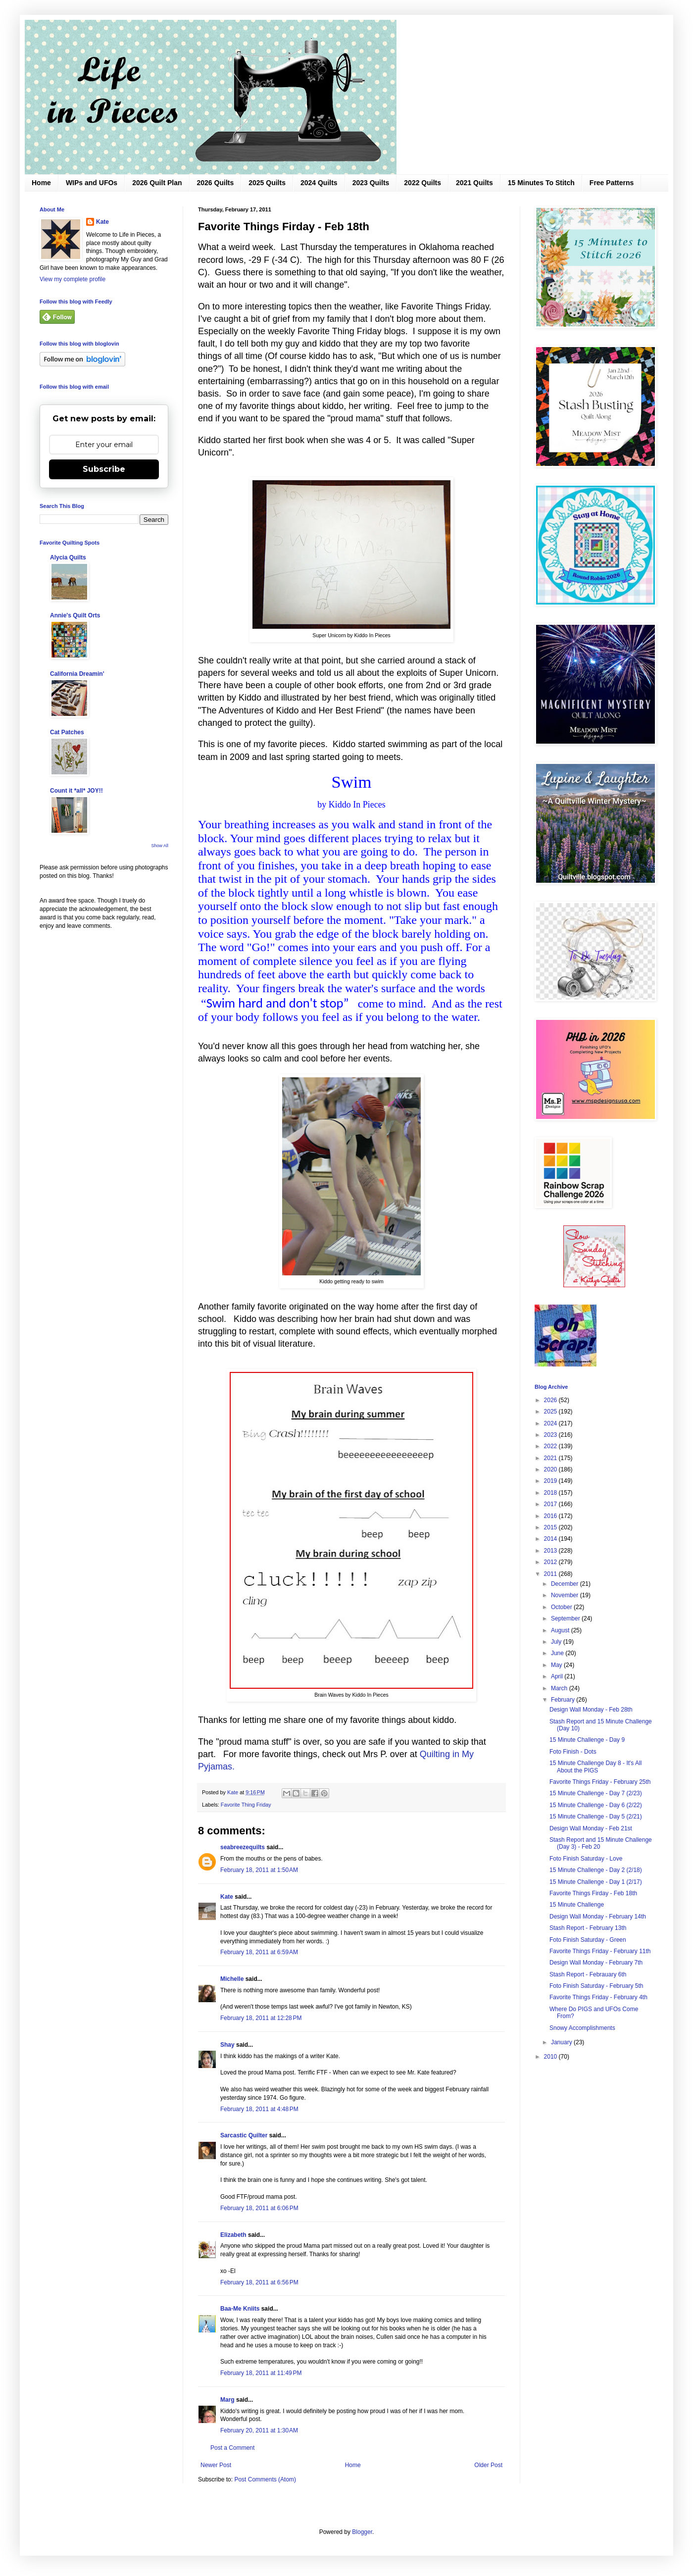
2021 (551, 1458)
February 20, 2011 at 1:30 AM (259, 2430)
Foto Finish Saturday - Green (587, 1939)
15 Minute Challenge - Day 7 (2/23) (595, 1793)
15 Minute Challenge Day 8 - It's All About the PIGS (595, 1766)
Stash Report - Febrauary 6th (587, 1974)
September (566, 1618)
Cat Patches (67, 732)
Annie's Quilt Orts (75, 615)
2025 (551, 1411)
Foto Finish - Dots (572, 1751)
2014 (551, 1538)
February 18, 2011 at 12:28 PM (260, 2018)
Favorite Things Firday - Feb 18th (593, 1893)
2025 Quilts (267, 183)
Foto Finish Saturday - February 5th (596, 1985)
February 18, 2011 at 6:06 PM (259, 2208)
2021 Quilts (474, 183)
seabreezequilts (242, 1847)
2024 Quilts (319, 183)
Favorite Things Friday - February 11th (600, 1951)
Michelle (232, 1978)
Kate (226, 1896)
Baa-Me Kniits (239, 2308)
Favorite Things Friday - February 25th (600, 1781)
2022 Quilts (422, 183)
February (563, 1699)
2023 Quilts (371, 183)
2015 (551, 1527)
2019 (551, 1480)
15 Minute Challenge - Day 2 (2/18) (595, 1870)
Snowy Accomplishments (582, 2027)
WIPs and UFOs (91, 183)
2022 (551, 1446)
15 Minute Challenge (576, 1904)
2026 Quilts (215, 183)
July (557, 1641)
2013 (551, 1550)
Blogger (362, 2531)
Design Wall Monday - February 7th (596, 1962)
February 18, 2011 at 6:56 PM (259, 2282)
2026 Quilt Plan (157, 183)
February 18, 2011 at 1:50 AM (259, 1870)
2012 (551, 1562)
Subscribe (104, 469)
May (557, 1665)
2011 (551, 1573)
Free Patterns (612, 183)
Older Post (488, 2465)
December (565, 1583)
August (561, 1630)
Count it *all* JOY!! (76, 790)
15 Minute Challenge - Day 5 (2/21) (595, 1816)
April (557, 1676)
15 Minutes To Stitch (541, 183)
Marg (227, 2399)
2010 (551, 2056)
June (558, 1653)
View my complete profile (72, 279)
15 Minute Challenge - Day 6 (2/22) (595, 1805)
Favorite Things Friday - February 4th (598, 1997)
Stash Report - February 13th (587, 1927)
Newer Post (215, 2465)
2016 (551, 1516)
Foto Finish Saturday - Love (585, 1858)
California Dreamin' (77, 673)
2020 (551, 1469)
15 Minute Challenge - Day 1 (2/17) (595, 1881)
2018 (551, 1492)
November (565, 1595)
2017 (551, 1504)
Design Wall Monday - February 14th (597, 1916)
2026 (551, 1400)
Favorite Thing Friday (246, 1805)
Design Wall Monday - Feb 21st (590, 1828)
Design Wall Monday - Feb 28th (591, 1709)
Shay (227, 2044)
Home (41, 183)
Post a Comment (232, 2447)
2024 (551, 1423)
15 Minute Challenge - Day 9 (587, 1739)
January (562, 2042)
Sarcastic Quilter (243, 2135)
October (562, 1607)
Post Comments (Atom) (265, 2479)
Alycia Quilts (68, 557)
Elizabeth (233, 2234)
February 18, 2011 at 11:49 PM (260, 2373)
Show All (159, 845)
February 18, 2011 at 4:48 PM (259, 2109)
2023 (551, 1434)
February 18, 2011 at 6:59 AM (259, 1952)
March (560, 1688)
